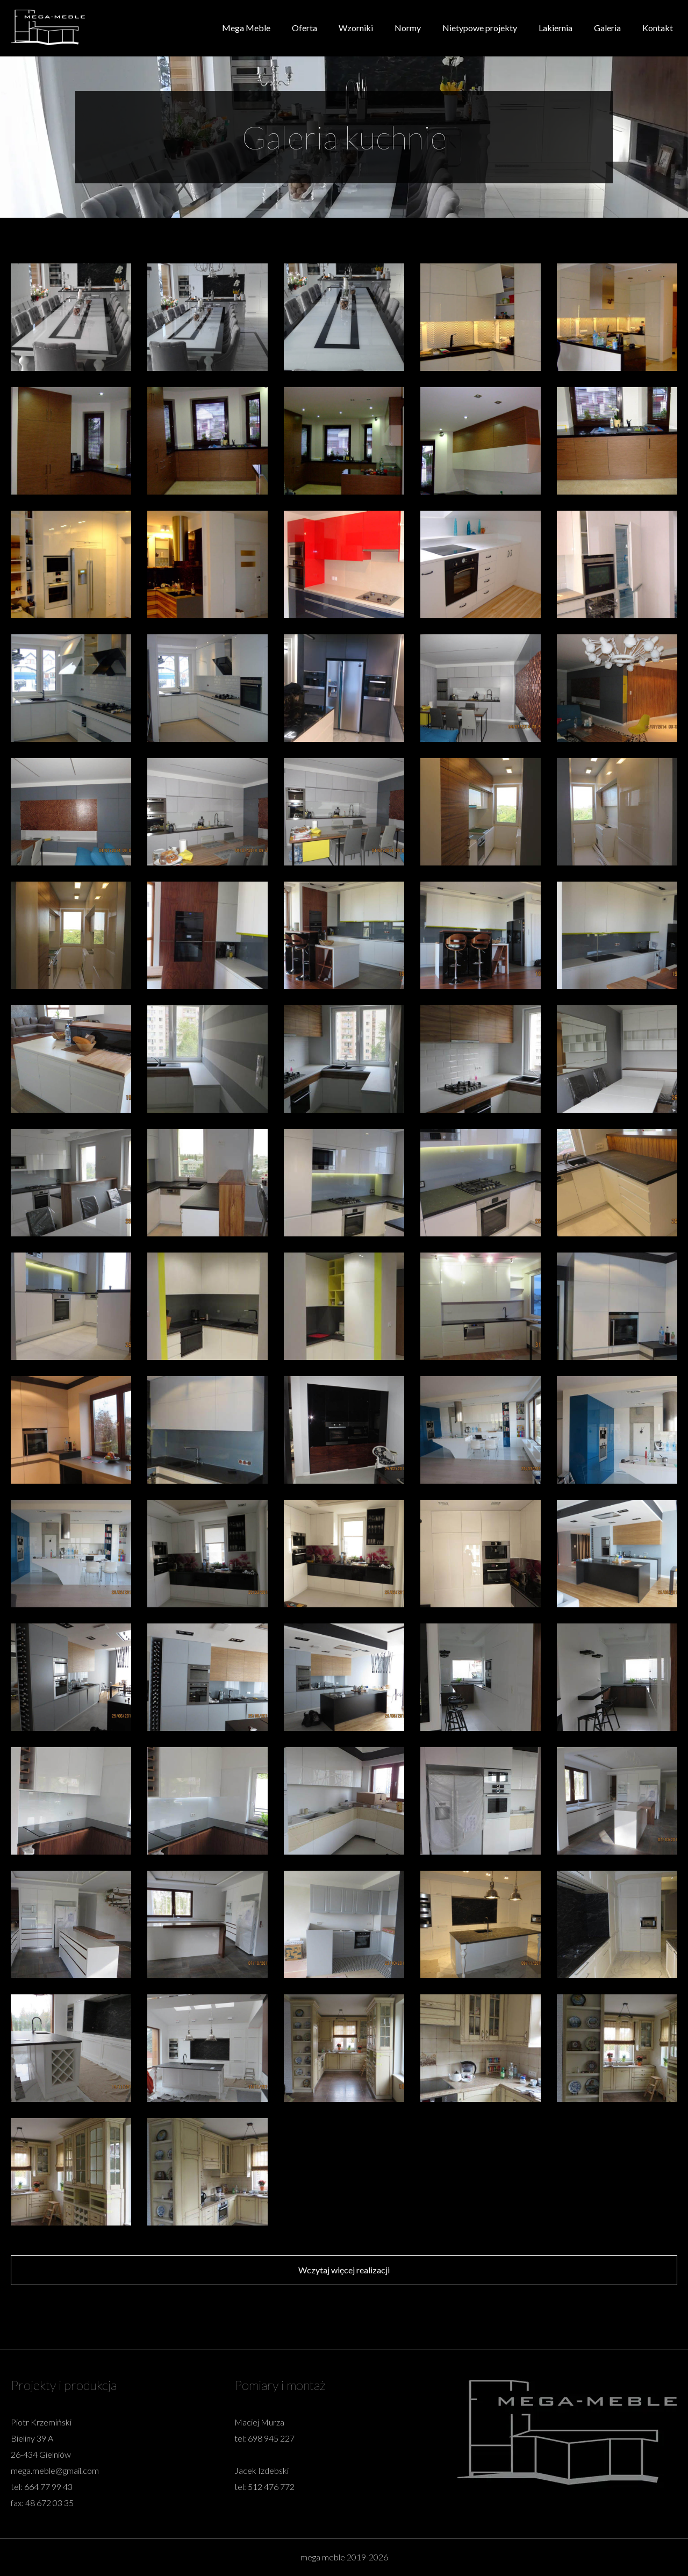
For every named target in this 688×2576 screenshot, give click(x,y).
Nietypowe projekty (479, 28)
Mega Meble (246, 28)
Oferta (304, 28)
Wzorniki (356, 28)
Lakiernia (555, 28)
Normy (408, 28)
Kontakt (657, 28)
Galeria (607, 28)
